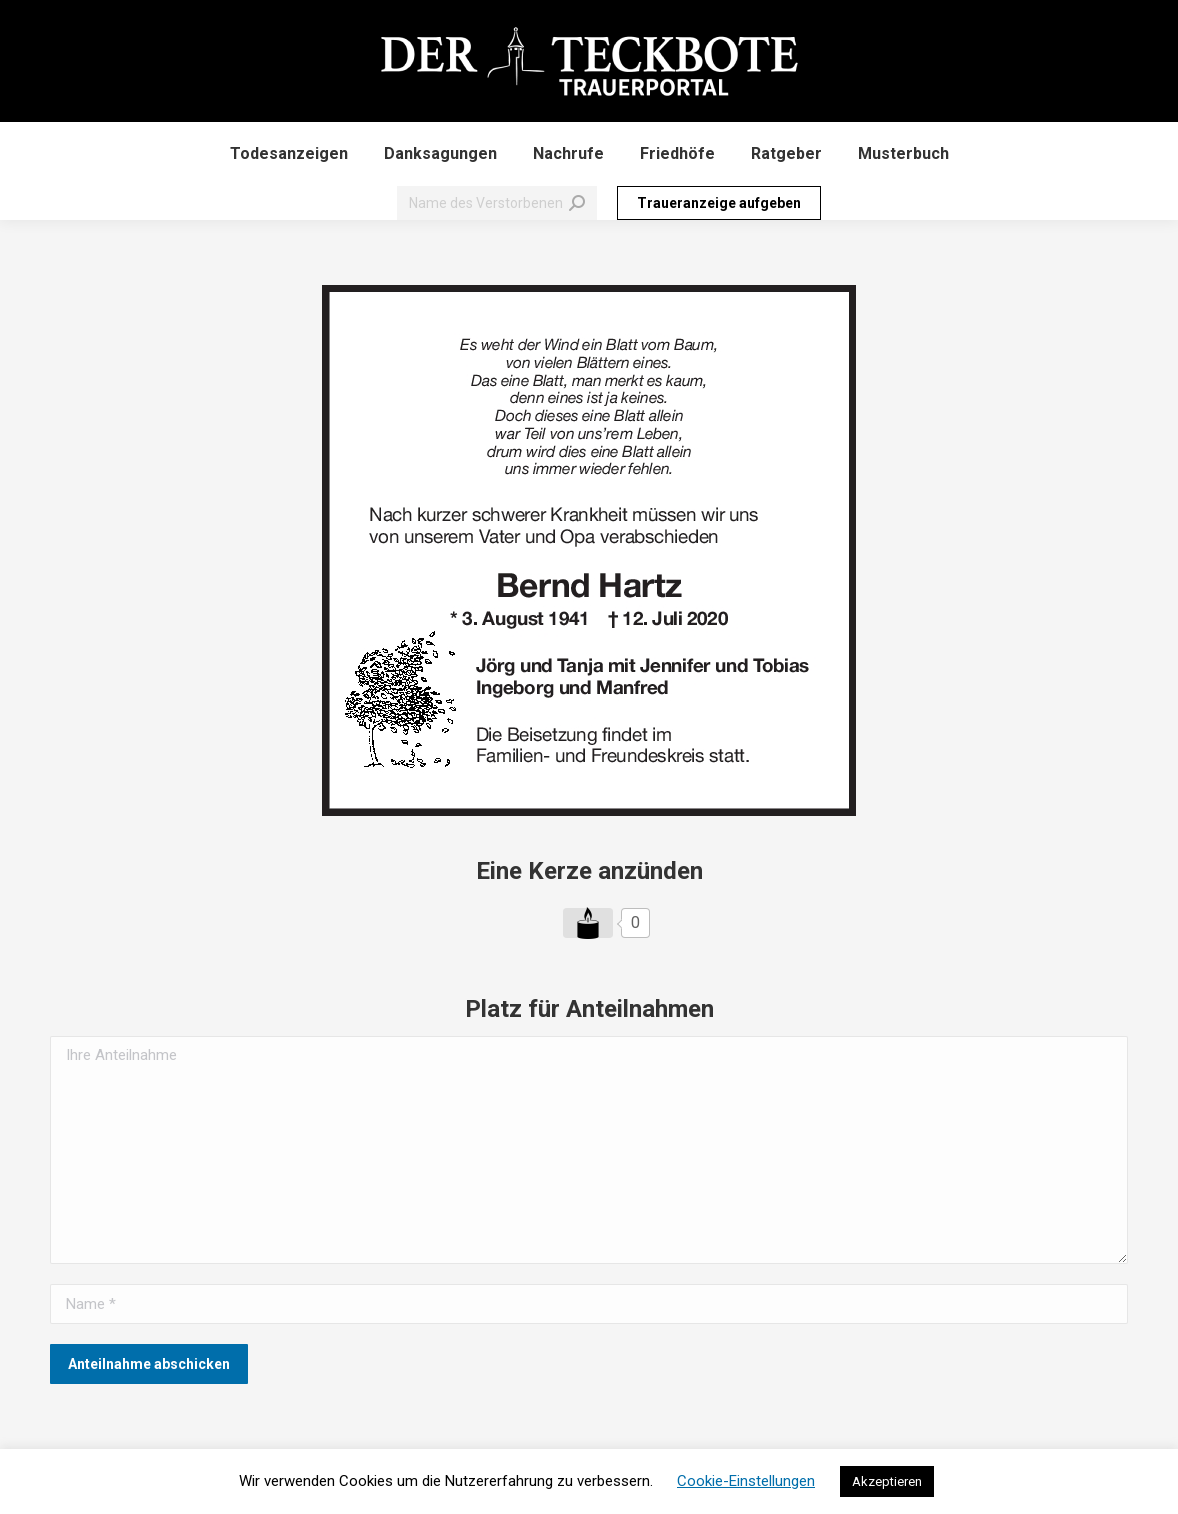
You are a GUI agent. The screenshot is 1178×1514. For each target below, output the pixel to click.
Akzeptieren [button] (887, 1481)
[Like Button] (588, 923)
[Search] (497, 203)
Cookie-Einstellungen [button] (746, 1481)
